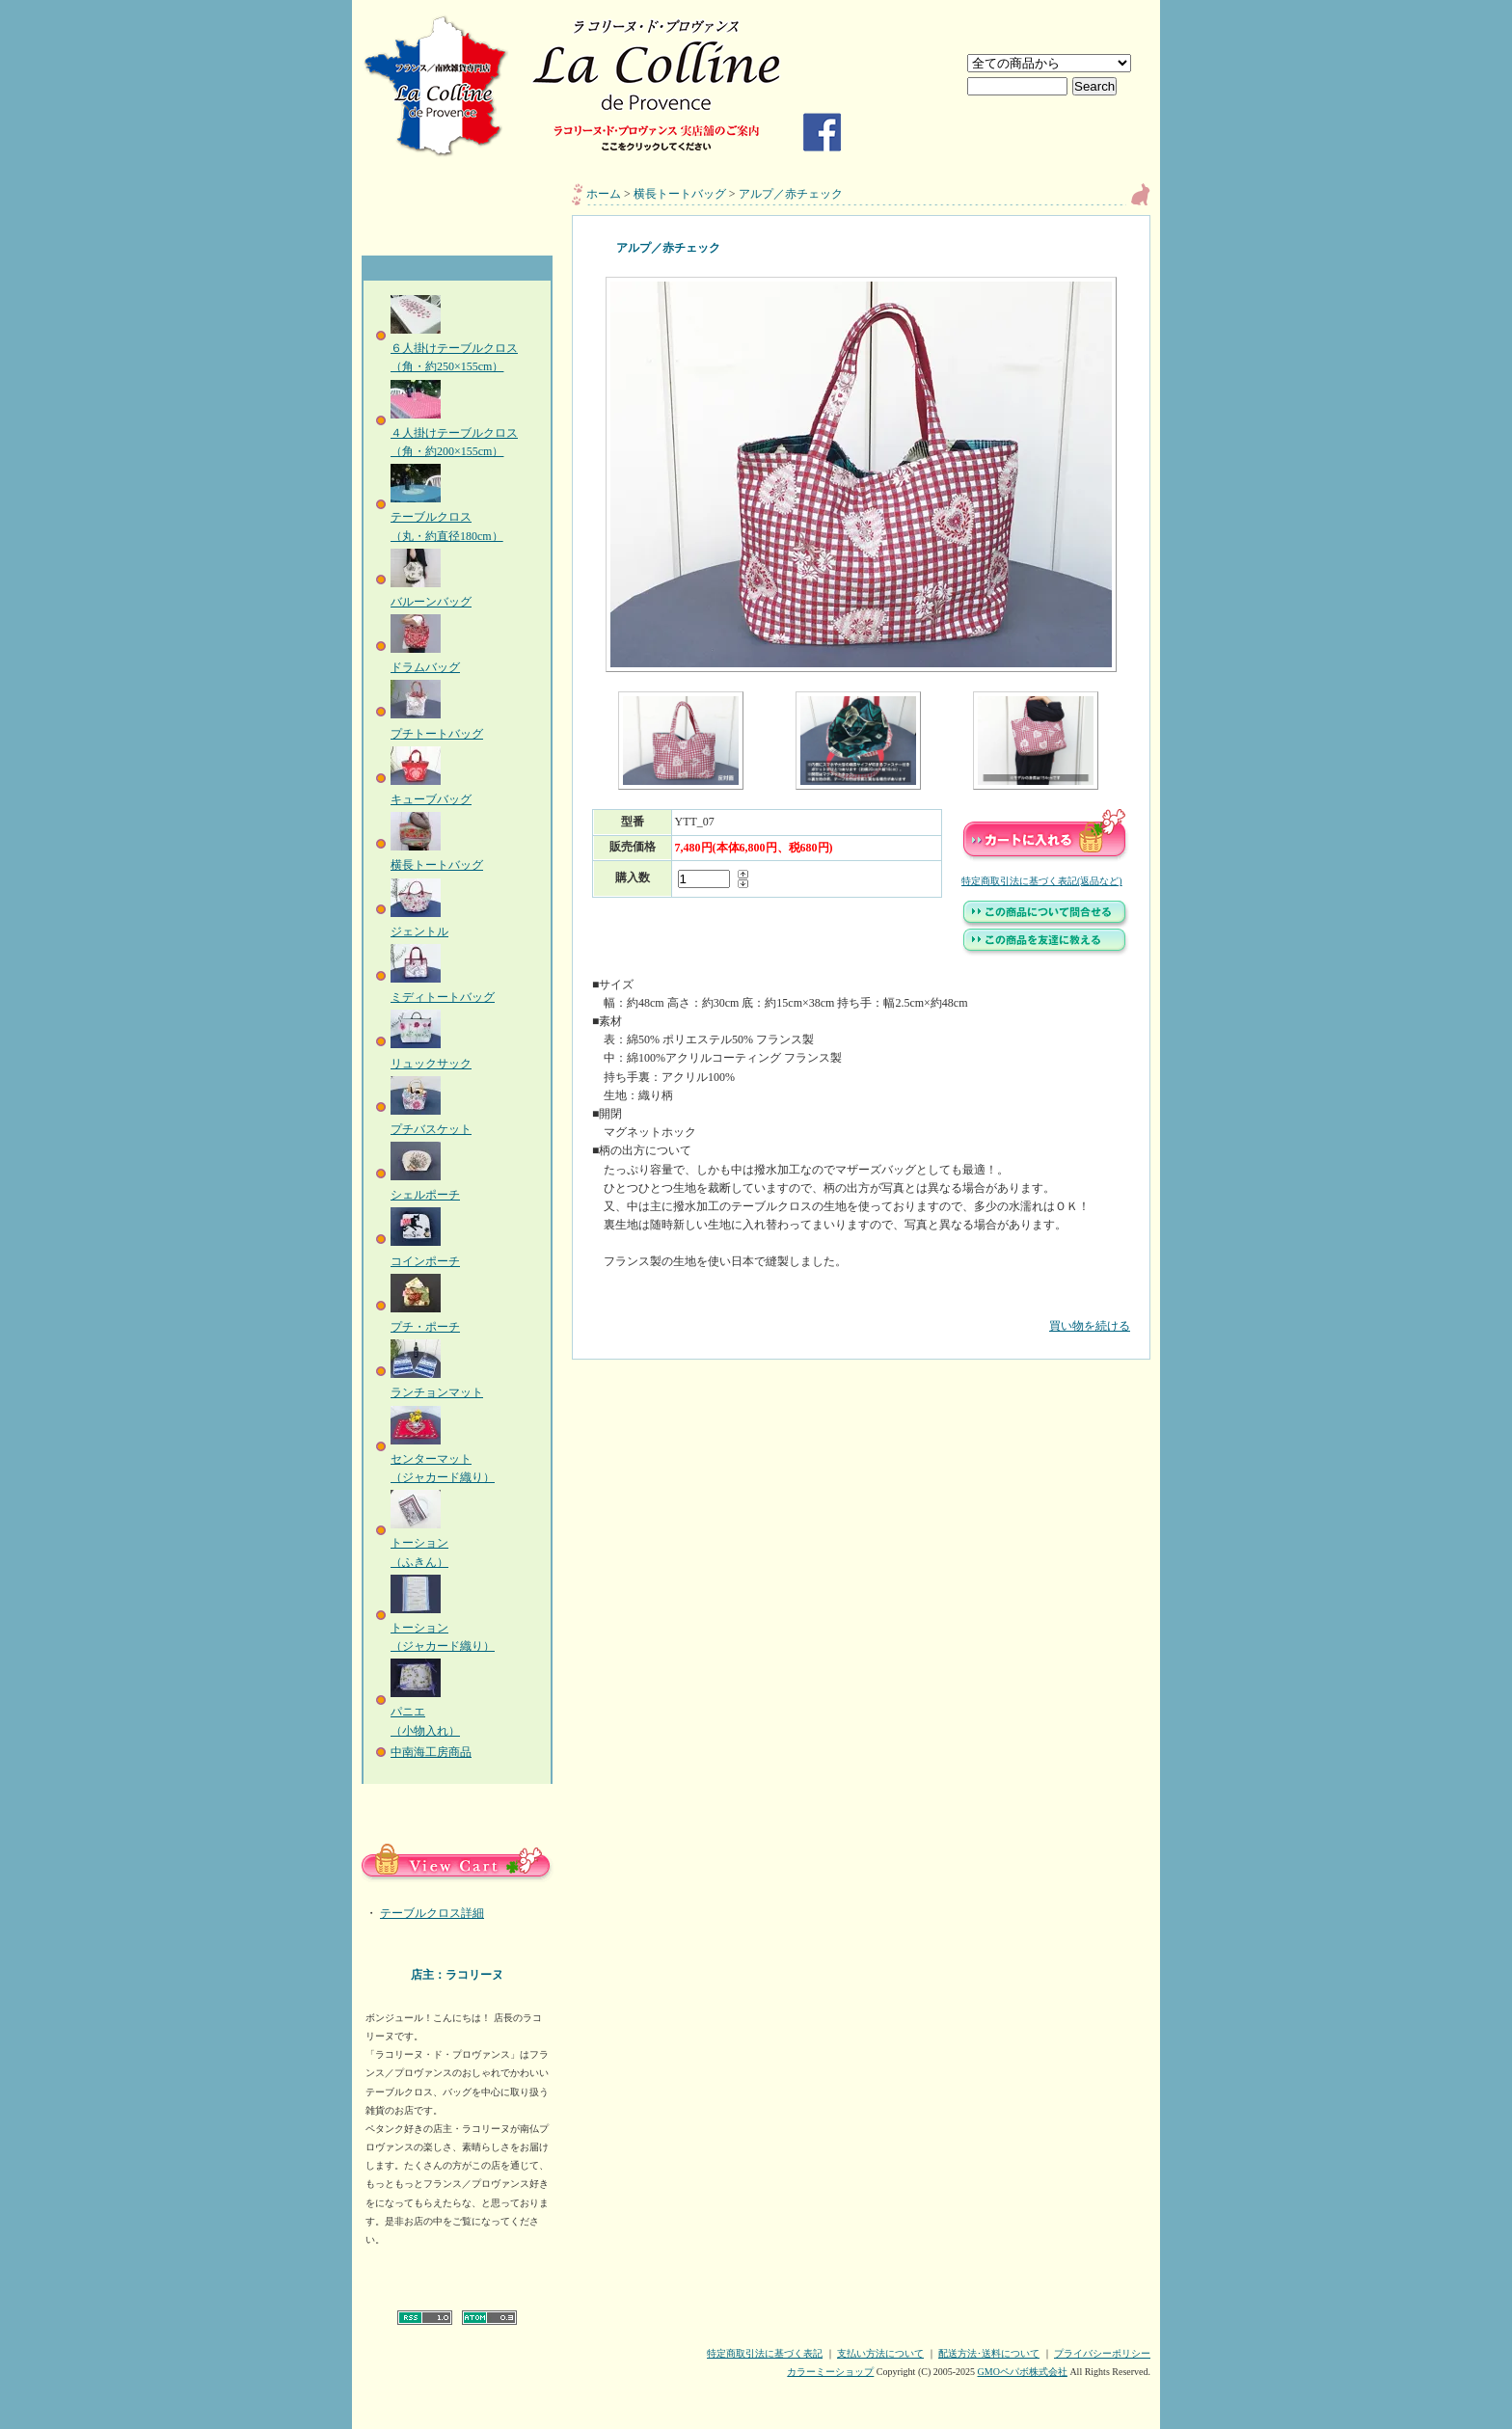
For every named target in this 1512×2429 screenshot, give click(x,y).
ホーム (603, 194)
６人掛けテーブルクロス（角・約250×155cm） (454, 348)
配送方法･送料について (989, 2353)
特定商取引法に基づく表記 (765, 2353)
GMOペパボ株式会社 (1022, 2371)
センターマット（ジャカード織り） (443, 1459)
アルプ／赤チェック (791, 194)
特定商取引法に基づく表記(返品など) (1041, 881)
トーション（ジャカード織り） (443, 1628)
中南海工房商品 (431, 1752)
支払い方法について (880, 2353)
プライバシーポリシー (1102, 2353)
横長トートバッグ (680, 194)
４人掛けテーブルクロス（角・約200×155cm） (454, 433)
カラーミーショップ (830, 2371)
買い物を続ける (861, 1312)
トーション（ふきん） (419, 1543)
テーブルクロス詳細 (432, 1913)
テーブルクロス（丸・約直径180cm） (447, 517)
